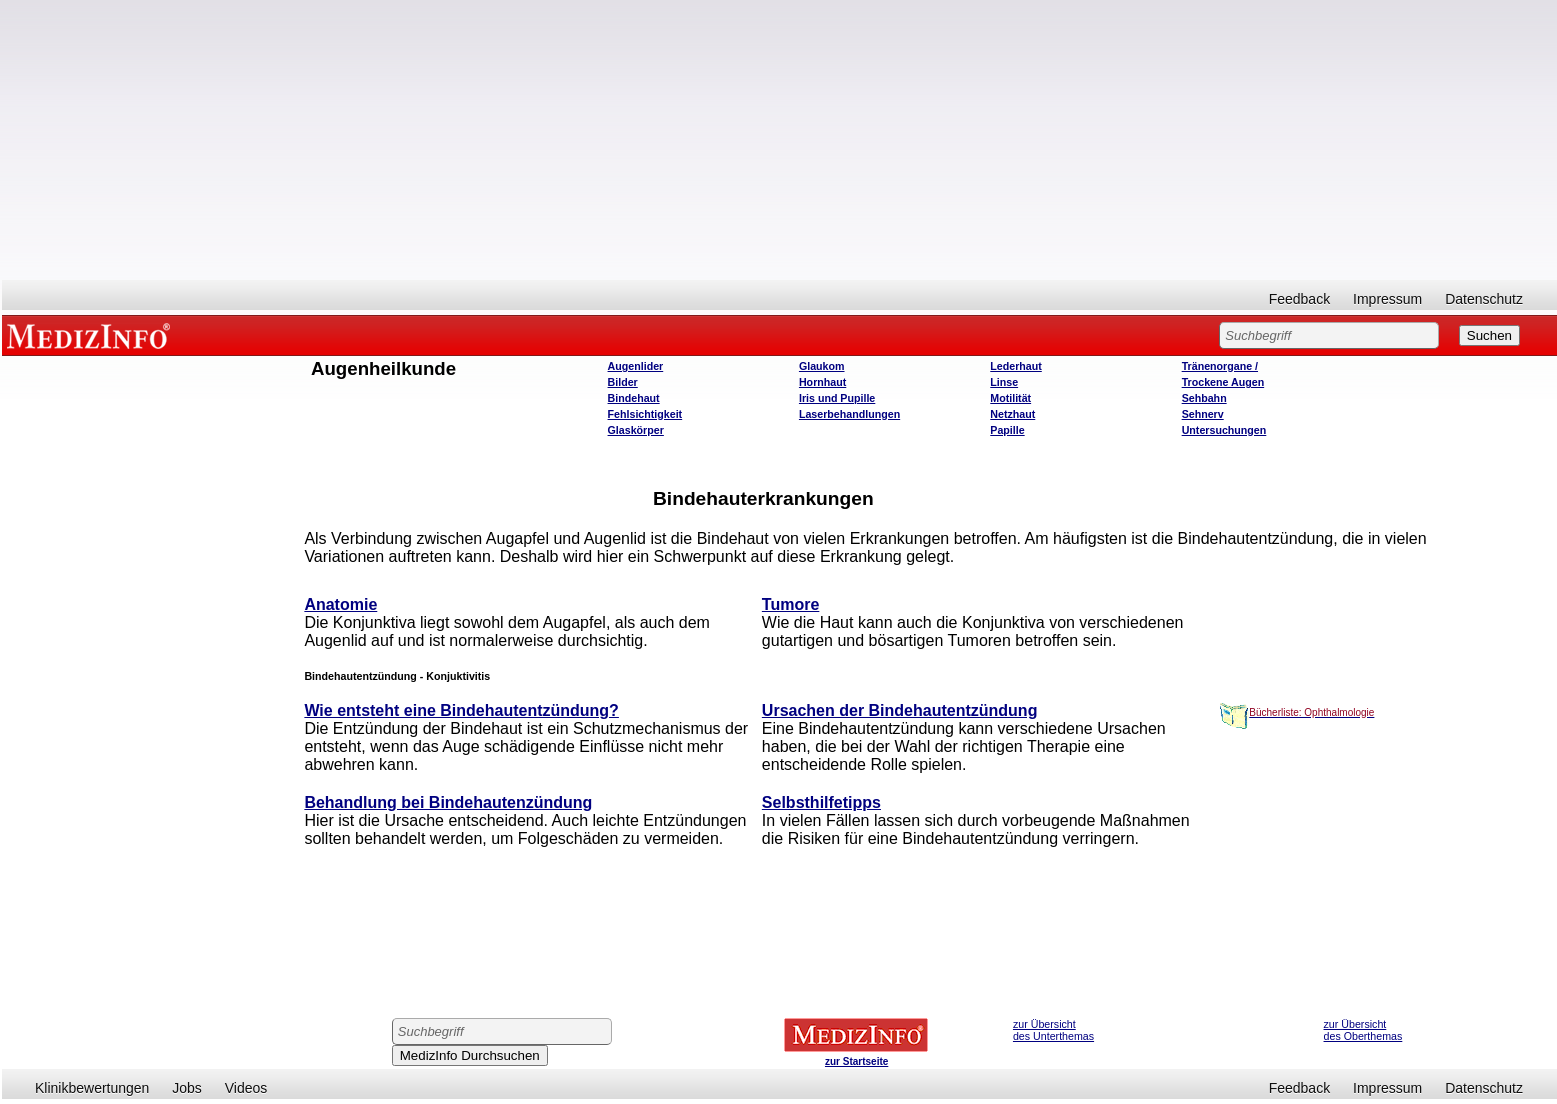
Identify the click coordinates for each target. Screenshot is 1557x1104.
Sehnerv (1203, 414)
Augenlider (636, 366)
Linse (1004, 382)
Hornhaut (822, 382)
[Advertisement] (780, 140)
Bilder (623, 382)
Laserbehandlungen (849, 414)
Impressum (1387, 299)
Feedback (1299, 299)
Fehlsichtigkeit (645, 414)
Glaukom (822, 366)
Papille (1007, 430)
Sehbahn (1204, 398)
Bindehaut (634, 398)
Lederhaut (1016, 366)
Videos (246, 1088)
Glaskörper (636, 430)
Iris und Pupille (837, 398)
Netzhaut (1012, 414)
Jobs (187, 1088)
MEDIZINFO (92, 335)
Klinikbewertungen (92, 1088)
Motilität (1010, 398)
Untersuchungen (1224, 430)
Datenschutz (1484, 299)
